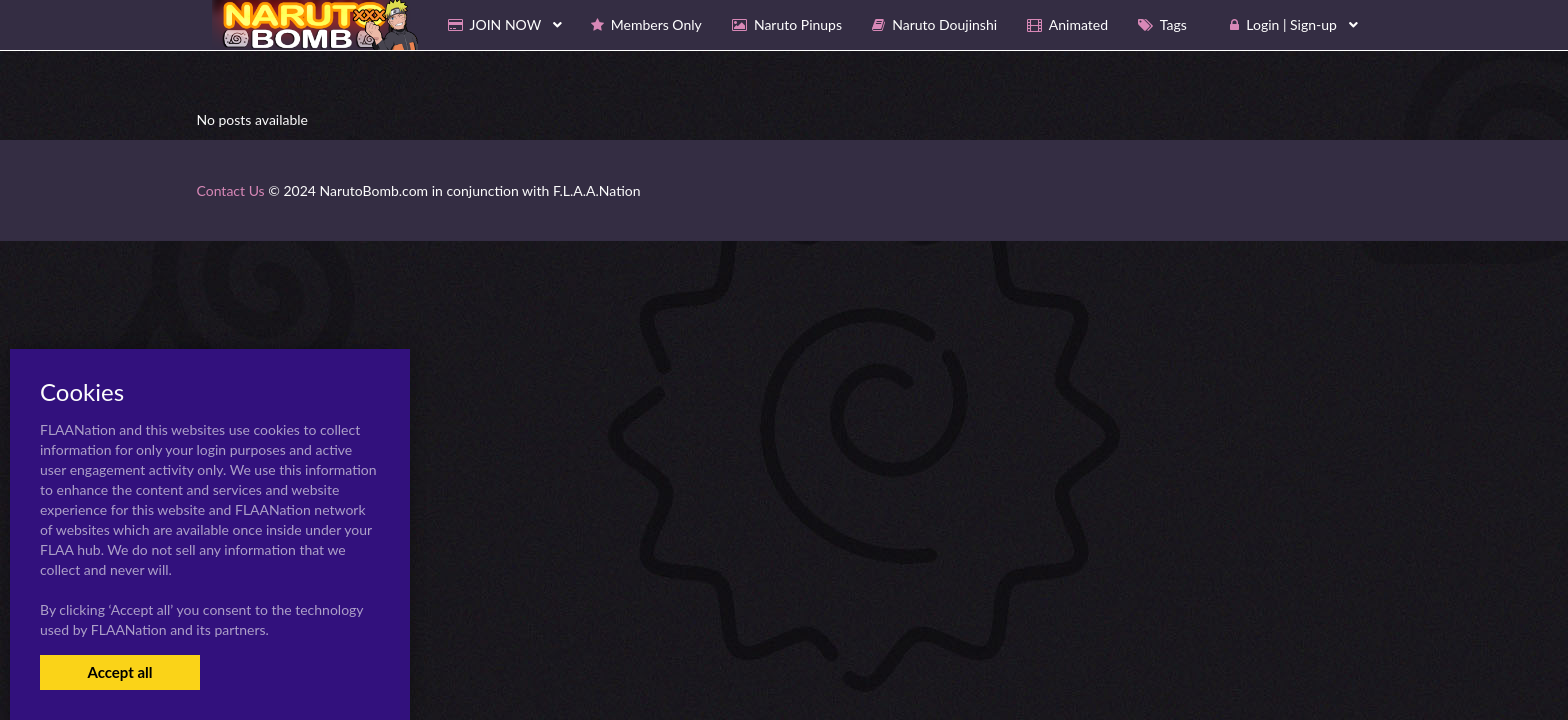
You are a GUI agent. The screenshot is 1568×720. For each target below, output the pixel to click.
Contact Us (231, 190)
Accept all (119, 672)
